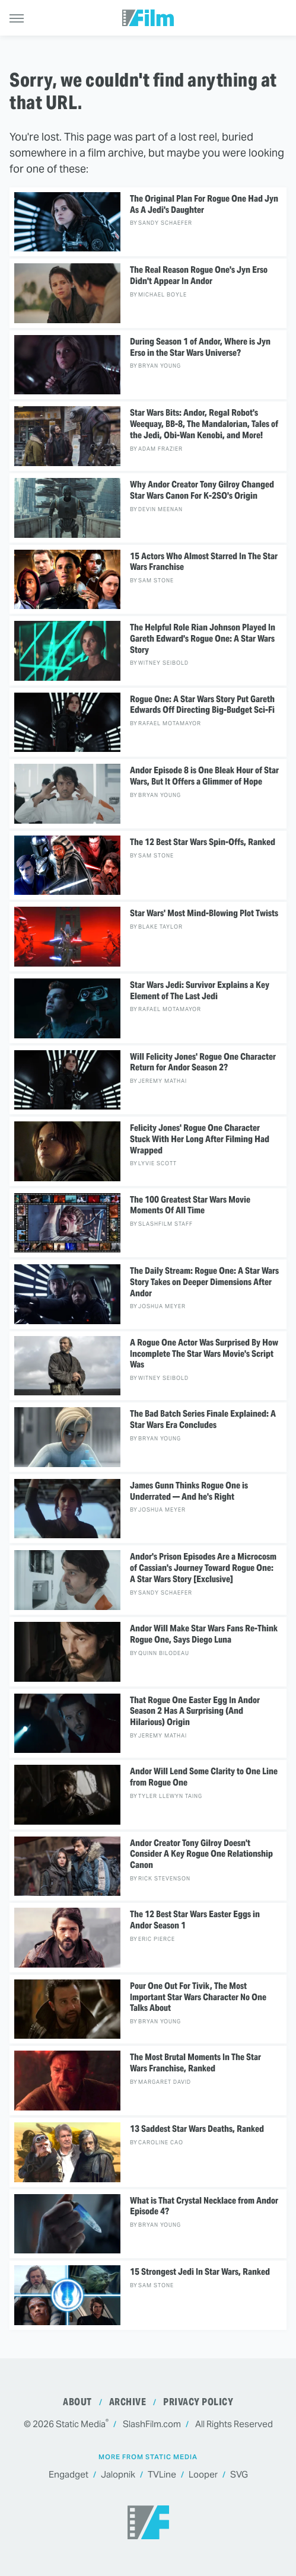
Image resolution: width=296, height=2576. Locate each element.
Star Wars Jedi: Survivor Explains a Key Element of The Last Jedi (199, 991)
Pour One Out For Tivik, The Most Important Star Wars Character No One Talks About (198, 1997)
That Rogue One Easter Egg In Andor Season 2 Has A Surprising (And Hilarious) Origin (195, 1711)
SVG (239, 2475)
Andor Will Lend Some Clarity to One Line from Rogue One (204, 1777)
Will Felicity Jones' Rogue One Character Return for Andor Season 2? (203, 1062)
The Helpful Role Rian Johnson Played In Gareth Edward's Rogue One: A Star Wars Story (202, 638)
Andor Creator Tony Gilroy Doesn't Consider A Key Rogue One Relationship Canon (201, 1854)
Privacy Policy (198, 2402)
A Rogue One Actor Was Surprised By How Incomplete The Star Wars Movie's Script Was (204, 1353)
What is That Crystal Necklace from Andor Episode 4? (204, 2206)
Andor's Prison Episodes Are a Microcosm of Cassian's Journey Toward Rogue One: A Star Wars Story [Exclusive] (203, 1568)
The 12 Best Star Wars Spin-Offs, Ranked (202, 842)
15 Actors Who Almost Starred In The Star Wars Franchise (204, 562)
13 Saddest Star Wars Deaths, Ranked (197, 2129)
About (77, 2402)
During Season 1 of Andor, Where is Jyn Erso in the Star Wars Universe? (200, 347)
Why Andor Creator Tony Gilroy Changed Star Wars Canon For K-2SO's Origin (202, 490)
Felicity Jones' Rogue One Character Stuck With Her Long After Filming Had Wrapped (199, 1139)
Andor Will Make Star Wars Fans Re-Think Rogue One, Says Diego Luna (204, 1634)
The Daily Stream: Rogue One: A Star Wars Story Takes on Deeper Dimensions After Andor (204, 1282)
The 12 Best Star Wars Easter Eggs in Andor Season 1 (195, 1920)
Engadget (68, 2475)
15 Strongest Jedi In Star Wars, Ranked (200, 2271)
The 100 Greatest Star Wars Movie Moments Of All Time (190, 1205)
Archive (128, 2402)
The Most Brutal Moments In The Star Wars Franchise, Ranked (195, 2063)
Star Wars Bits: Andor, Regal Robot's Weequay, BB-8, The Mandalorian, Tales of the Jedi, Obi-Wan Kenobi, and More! (204, 424)
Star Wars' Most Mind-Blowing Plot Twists (204, 913)
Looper (203, 2475)
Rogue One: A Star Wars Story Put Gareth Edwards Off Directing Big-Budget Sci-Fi (202, 705)
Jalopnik (118, 2475)
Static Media (81, 2424)
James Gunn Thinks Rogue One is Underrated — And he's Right (189, 1491)
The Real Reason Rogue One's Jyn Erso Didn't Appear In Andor (199, 275)
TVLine (162, 2475)
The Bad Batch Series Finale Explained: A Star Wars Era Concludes (203, 1419)
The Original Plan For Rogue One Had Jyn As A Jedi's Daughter (204, 204)
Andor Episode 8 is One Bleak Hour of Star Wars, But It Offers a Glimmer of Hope (204, 776)
